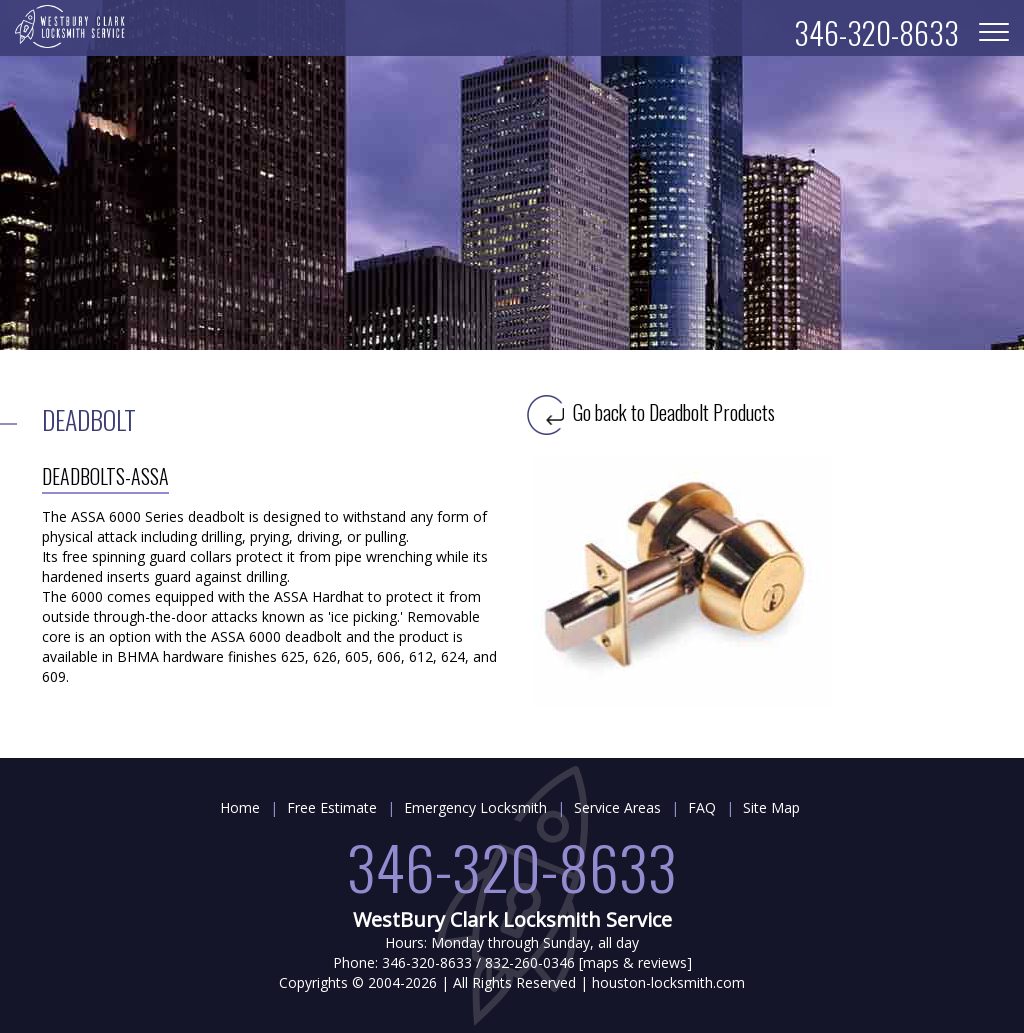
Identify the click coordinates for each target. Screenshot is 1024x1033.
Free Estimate (332, 807)
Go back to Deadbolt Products (651, 412)
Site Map (771, 807)
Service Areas (617, 807)
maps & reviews (635, 962)
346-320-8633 (512, 865)
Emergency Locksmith (475, 807)
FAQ (702, 807)
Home (240, 807)
